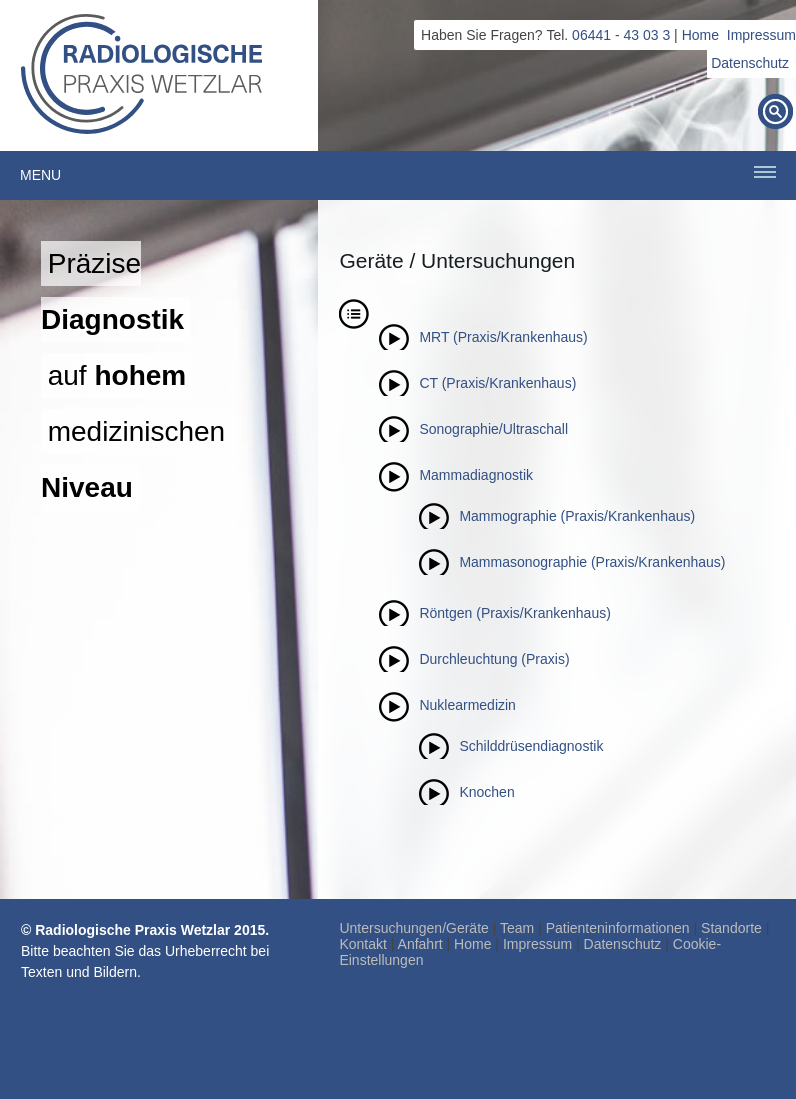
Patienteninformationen (618, 928)
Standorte (731, 928)
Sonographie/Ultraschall (493, 429)
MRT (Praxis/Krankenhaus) (503, 337)
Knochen (486, 792)
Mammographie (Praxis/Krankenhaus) (577, 516)
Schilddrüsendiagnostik (531, 746)
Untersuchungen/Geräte (413, 928)
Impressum (761, 35)
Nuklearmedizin (467, 705)
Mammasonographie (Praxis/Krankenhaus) (592, 562)
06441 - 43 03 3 (621, 35)
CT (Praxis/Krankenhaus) (497, 383)
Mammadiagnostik (476, 475)
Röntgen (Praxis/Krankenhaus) (514, 613)
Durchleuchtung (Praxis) (494, 659)
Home (700, 35)
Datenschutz (750, 63)
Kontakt (362, 944)
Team (517, 928)
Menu (40, 175)
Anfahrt (420, 944)
